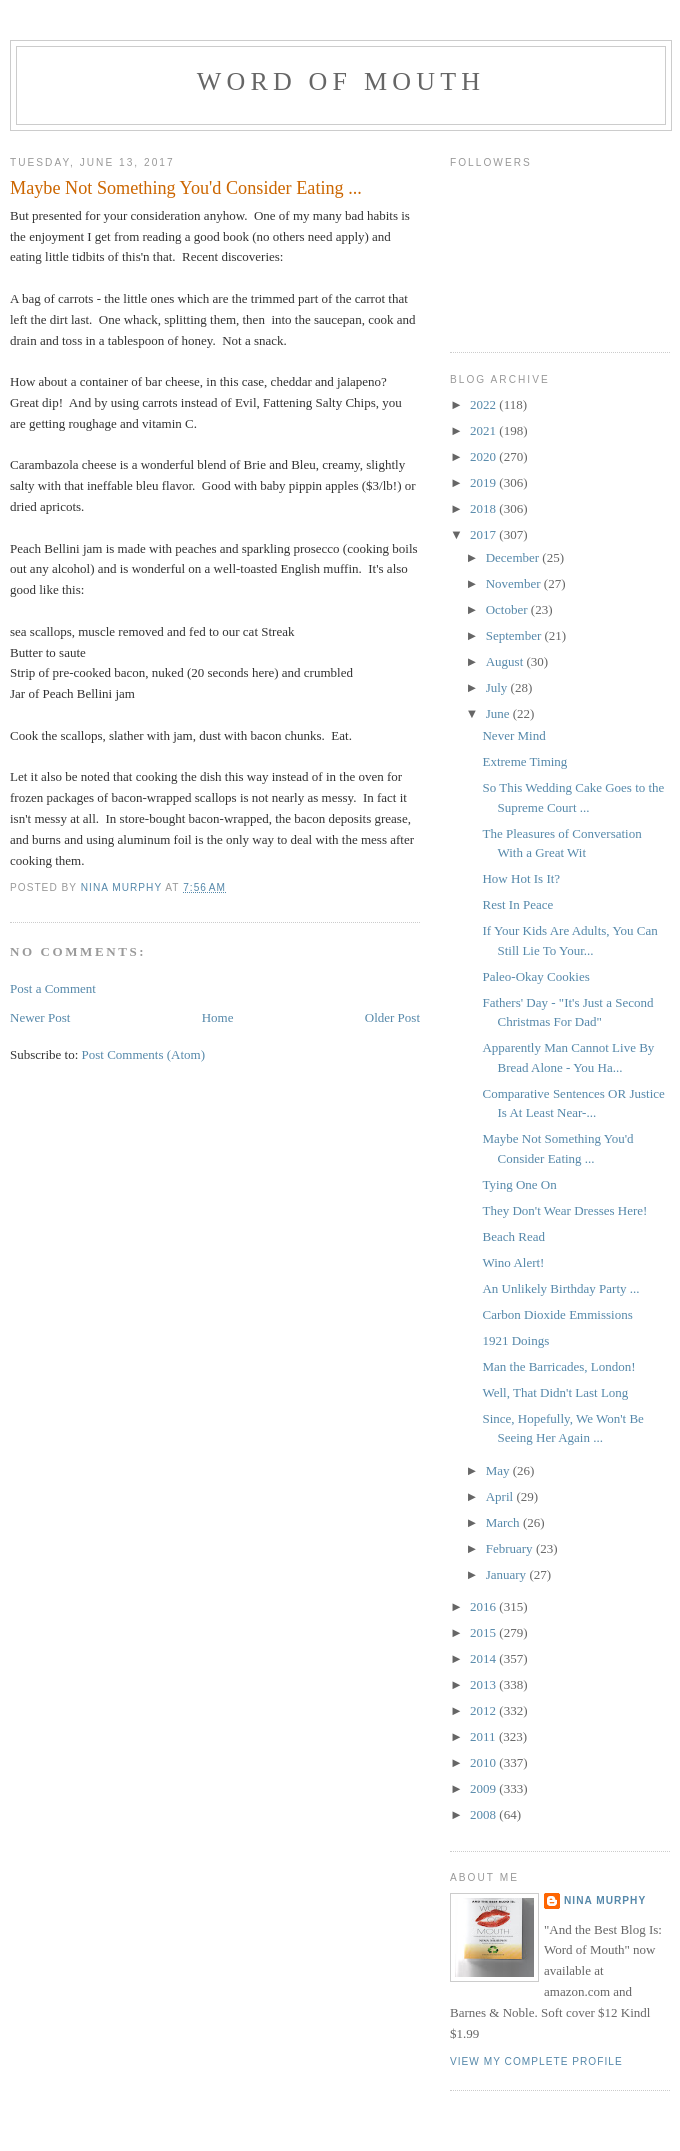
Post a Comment (53, 988)
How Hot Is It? (521, 878)
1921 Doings (515, 1340)
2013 (484, 1684)
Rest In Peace (517, 904)
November (515, 583)
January (508, 1574)
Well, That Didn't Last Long (555, 1392)
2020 (484, 456)
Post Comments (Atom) (144, 1054)
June (499, 713)
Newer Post (40, 1017)
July (498, 687)
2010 (484, 1762)
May (499, 1470)
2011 (484, 1736)
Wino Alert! (513, 1262)
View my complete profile (536, 2061)
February (511, 1548)
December (514, 557)
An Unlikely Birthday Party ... (560, 1288)
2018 (484, 508)
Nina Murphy (605, 1900)
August (506, 661)
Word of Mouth (341, 81)
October (508, 609)
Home (218, 1017)
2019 (484, 482)
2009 (484, 1788)
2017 (484, 534)
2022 (484, 404)
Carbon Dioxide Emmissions (557, 1314)
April (501, 1496)
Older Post (392, 1017)
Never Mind (513, 735)
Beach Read (513, 1236)
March (504, 1522)
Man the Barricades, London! (558, 1366)
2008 (484, 1814)
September (515, 635)
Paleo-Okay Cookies (535, 976)
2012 (484, 1710)
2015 (484, 1632)
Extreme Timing (524, 761)
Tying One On (519, 1184)
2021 (484, 430)
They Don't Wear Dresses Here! (564, 1210)
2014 (484, 1658)
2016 (484, 1606)
